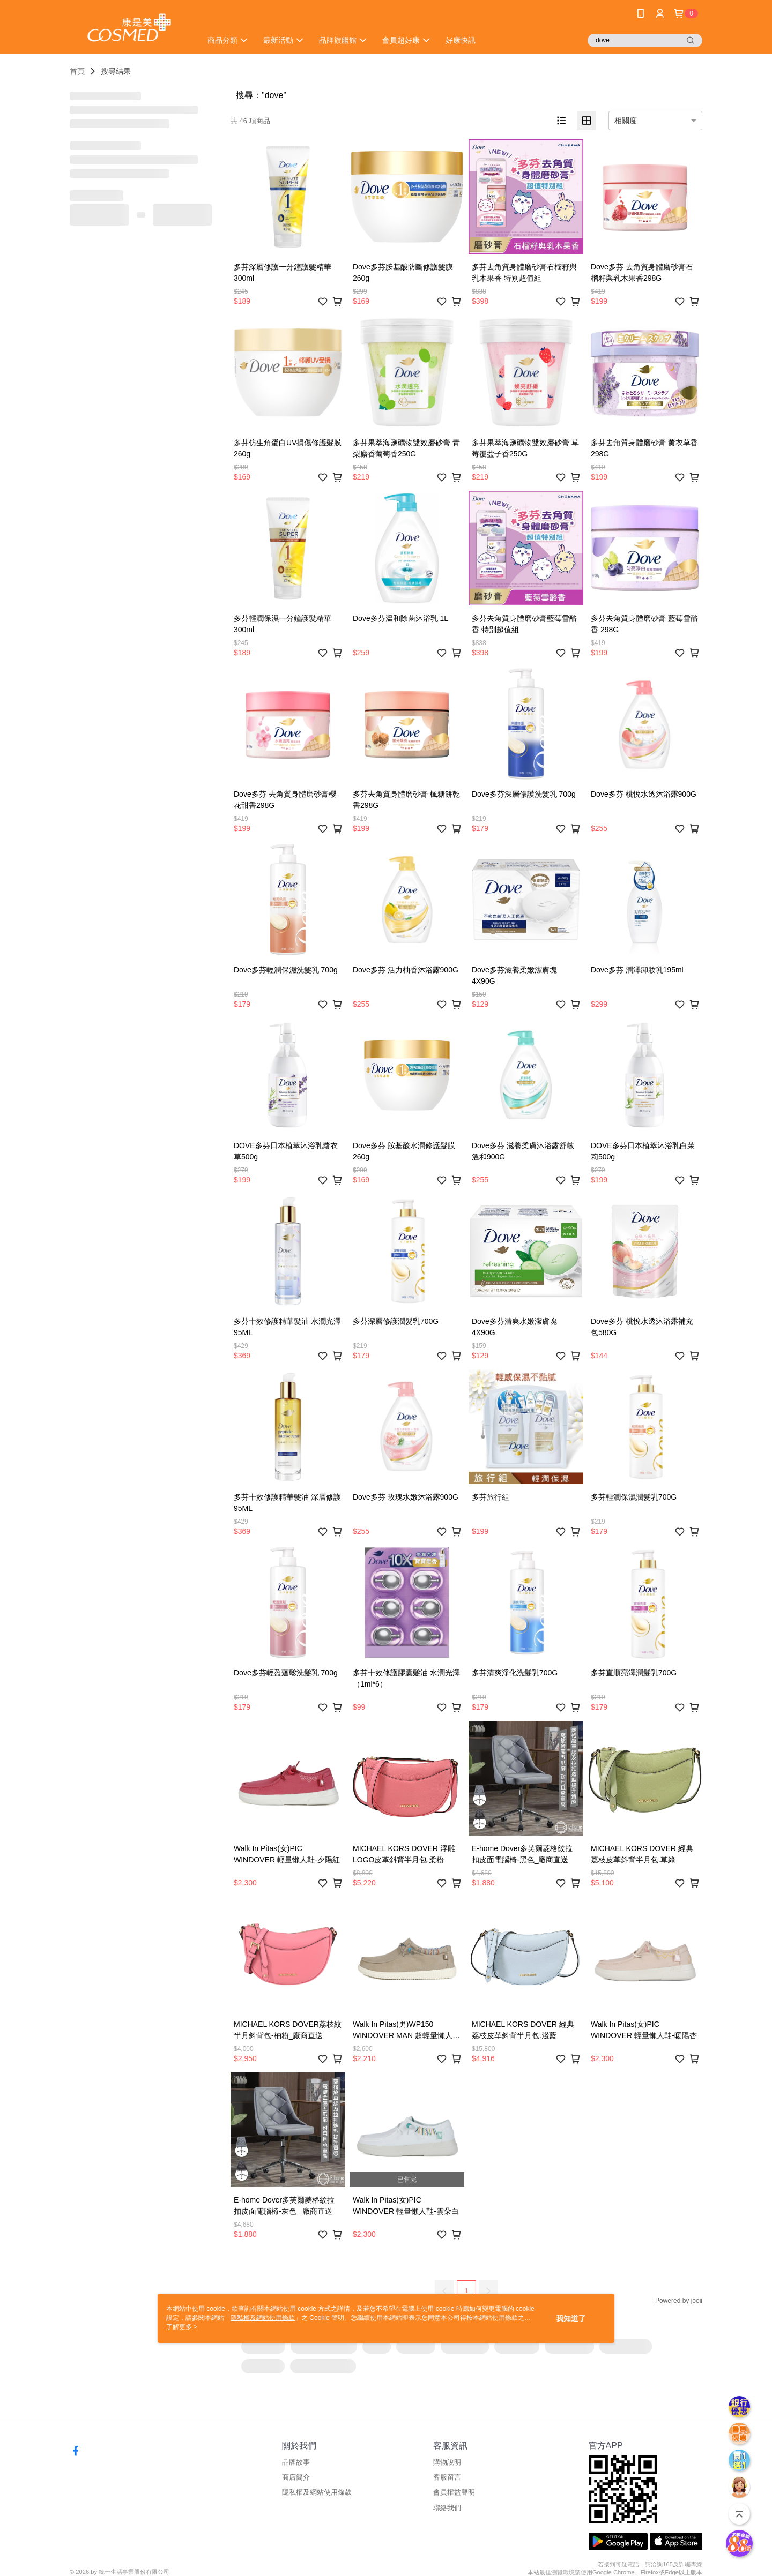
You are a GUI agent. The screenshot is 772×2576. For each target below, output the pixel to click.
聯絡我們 (447, 2508)
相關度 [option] (625, 120)
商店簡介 (296, 2477)
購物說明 (447, 2462)
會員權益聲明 (454, 2492)
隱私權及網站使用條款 (317, 2492)
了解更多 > (181, 2327)
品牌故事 (296, 2462)
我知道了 (571, 2318)
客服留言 (447, 2477)
